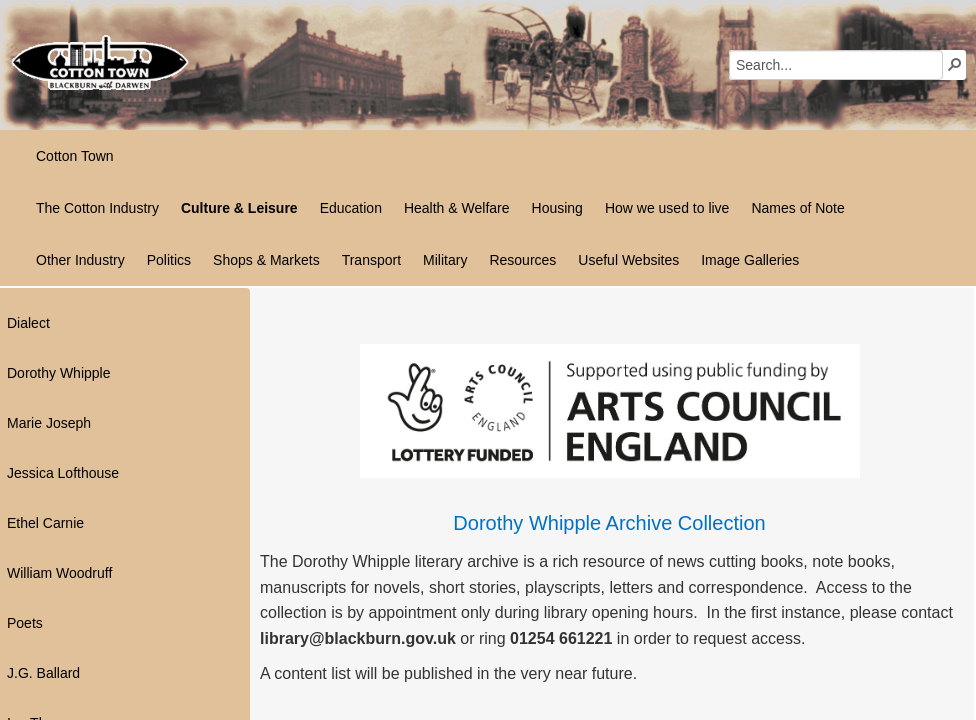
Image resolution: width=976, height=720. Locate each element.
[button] (955, 64)
